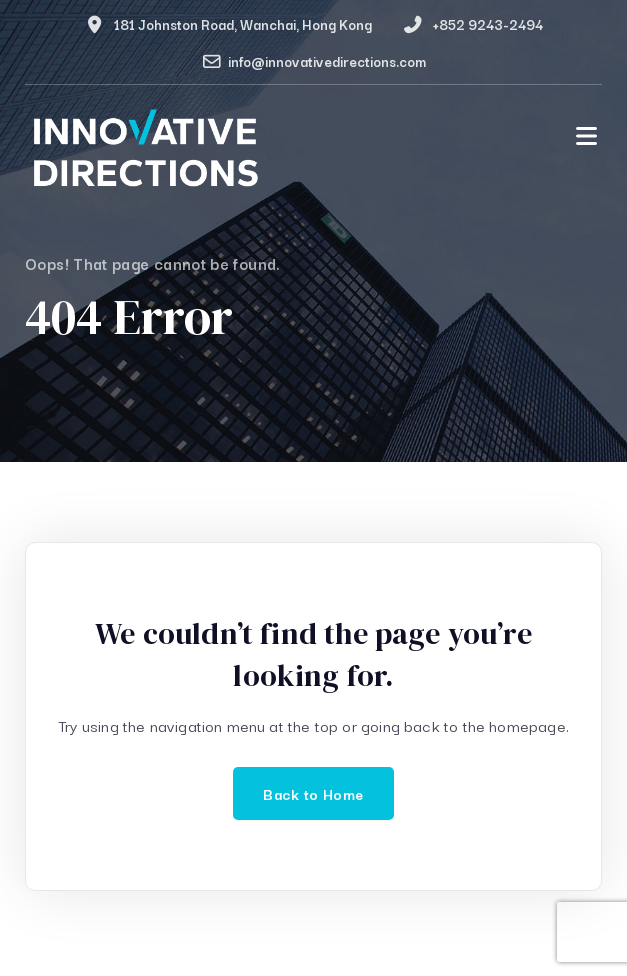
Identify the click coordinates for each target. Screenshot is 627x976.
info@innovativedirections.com (327, 61)
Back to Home (313, 793)
